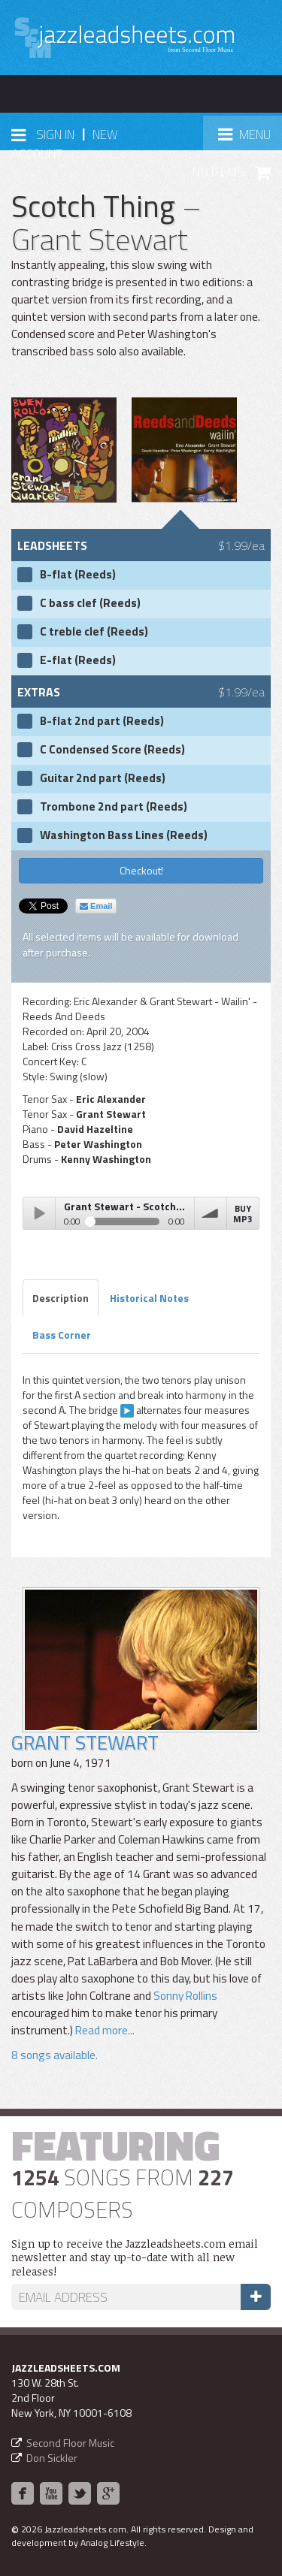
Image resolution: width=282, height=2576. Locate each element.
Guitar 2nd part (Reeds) (102, 778)
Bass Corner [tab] (61, 1334)
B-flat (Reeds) (78, 574)
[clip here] (127, 1411)
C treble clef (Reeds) (94, 632)
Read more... (105, 2030)
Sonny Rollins (185, 1995)
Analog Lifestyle (112, 2542)
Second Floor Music (70, 2443)
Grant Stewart (85, 1742)
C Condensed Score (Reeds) (112, 749)
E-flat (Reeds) (78, 660)
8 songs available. (54, 2055)
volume (210, 1213)
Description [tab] (60, 1298)
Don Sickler (51, 2458)
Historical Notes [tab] (149, 1298)
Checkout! (141, 870)
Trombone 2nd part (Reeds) (113, 807)
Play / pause (39, 1213)
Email (96, 906)
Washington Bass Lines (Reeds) (124, 835)
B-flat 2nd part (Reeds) (102, 721)
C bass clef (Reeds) (90, 603)
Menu (249, 138)
